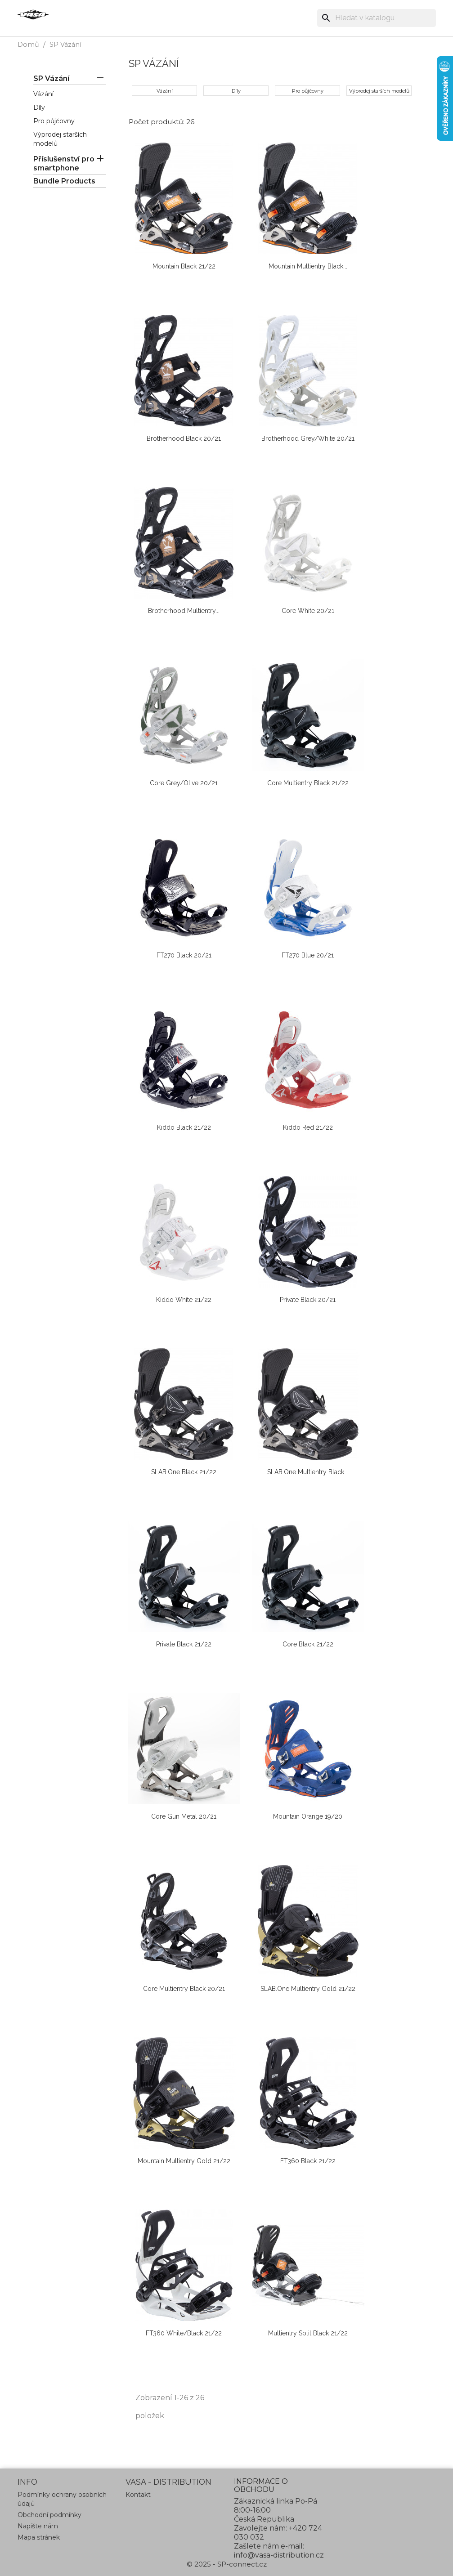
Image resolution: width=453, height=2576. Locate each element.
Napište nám (38, 2526)
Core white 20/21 (308, 610)
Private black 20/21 (308, 1299)
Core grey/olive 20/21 (184, 783)
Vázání (43, 94)
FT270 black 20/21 (184, 955)
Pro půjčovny (54, 121)
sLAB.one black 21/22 (183, 1472)
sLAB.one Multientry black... (307, 1472)
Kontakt (138, 2495)
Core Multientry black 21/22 (308, 783)
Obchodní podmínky (49, 2515)
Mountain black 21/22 (183, 266)
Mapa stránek (39, 2537)
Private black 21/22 (183, 1644)
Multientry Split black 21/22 (308, 2333)
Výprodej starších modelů (379, 91)
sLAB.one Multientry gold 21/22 (307, 1988)
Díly (39, 107)
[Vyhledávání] (376, 18)
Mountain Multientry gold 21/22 (184, 2161)
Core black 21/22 (308, 1644)
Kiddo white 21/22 (183, 1299)
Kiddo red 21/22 (308, 1127)
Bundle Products (64, 181)
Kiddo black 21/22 (184, 1127)
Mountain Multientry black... (308, 266)
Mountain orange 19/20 (307, 1816)
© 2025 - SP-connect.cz (227, 2564)
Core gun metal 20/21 (183, 1816)
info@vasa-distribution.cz (279, 2555)
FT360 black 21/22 (308, 2161)
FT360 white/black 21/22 (184, 2333)
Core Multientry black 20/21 (184, 1988)
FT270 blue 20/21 (308, 955)
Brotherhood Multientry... (184, 610)
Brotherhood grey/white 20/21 (307, 438)
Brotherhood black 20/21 (184, 438)
